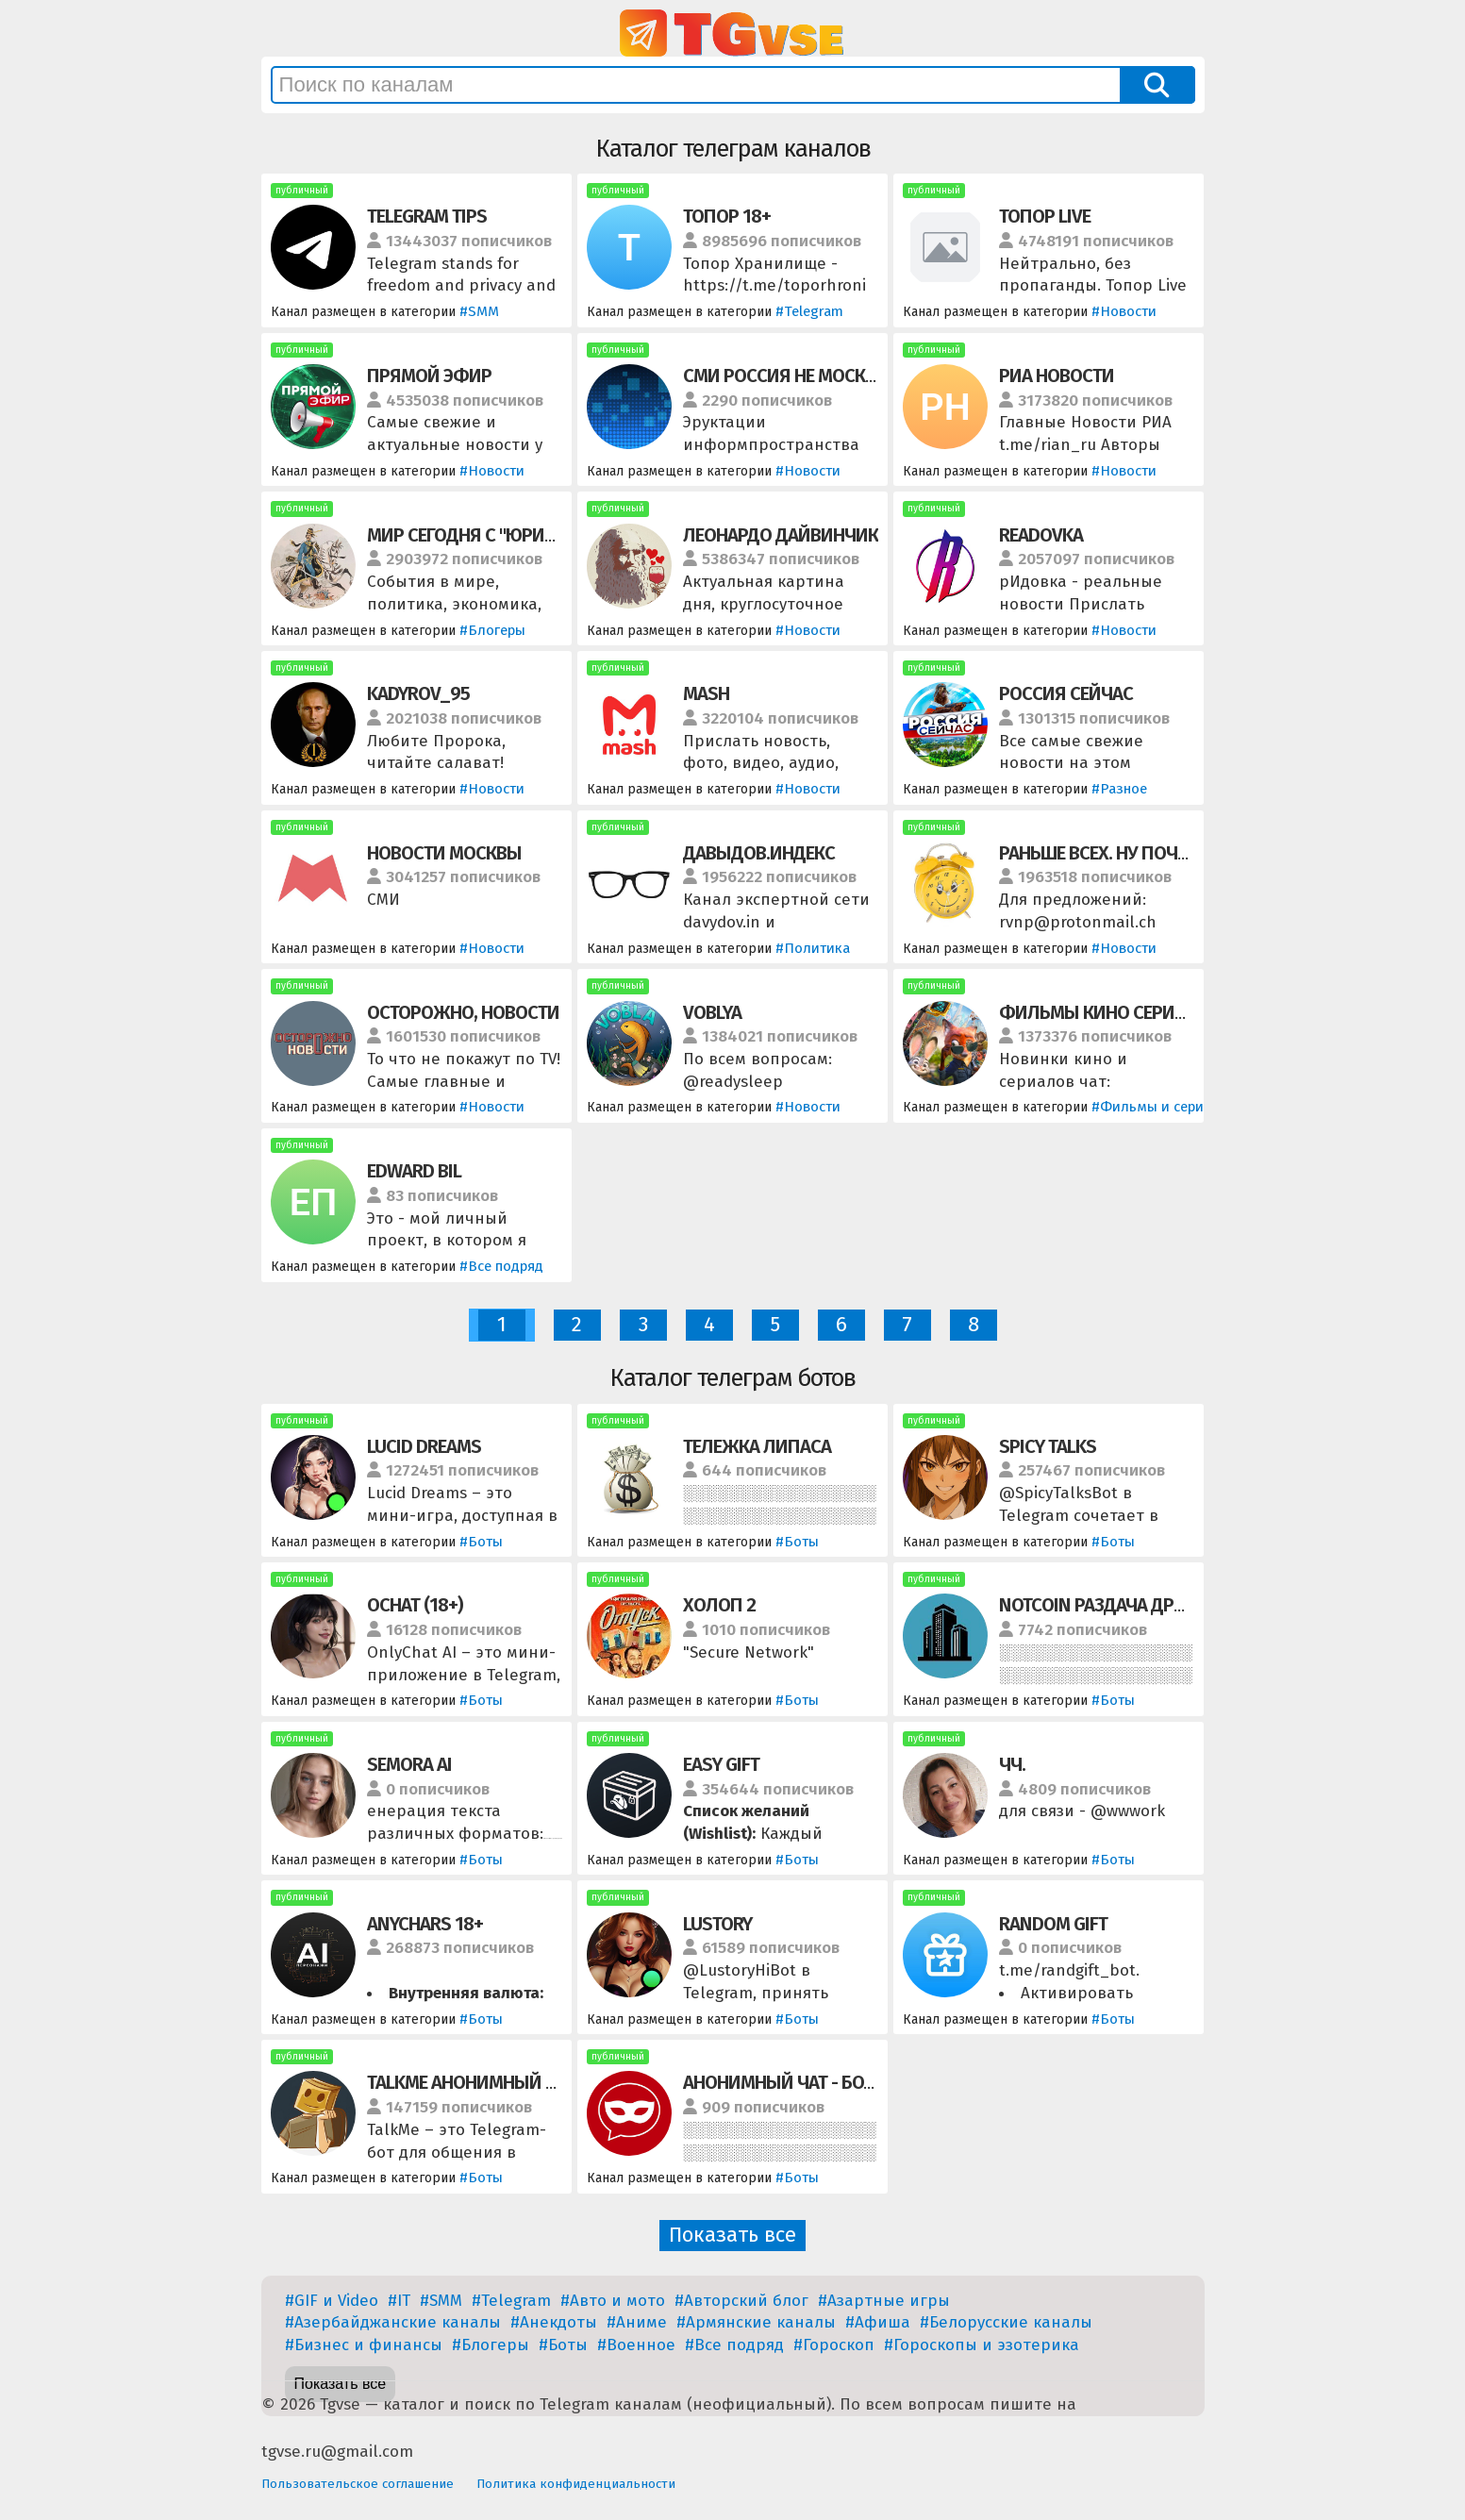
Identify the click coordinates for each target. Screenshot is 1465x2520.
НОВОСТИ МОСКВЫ (444, 853)
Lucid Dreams (424, 1446)
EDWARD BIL (414, 1171)
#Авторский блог (741, 2301)
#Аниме (637, 2322)
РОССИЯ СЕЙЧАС (1066, 693)
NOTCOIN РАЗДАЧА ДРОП (1098, 1605)
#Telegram (809, 311)
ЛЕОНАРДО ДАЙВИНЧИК (780, 535)
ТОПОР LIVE (1044, 216)
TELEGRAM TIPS (427, 216)
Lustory (717, 1923)
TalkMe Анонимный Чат (471, 2082)
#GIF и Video (331, 2301)
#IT (399, 2301)
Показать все (732, 2234)
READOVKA (1041, 535)
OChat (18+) (415, 1605)
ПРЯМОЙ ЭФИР (429, 375)
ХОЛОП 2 (719, 1605)
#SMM (479, 311)
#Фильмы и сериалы (1160, 1106)
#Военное (636, 2345)
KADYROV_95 (418, 693)
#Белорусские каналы (1006, 2322)
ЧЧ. (1012, 1764)
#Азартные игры (884, 2301)
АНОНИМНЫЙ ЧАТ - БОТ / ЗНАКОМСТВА (840, 2082)
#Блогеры (492, 630)
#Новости (1124, 311)
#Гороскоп (833, 2345)
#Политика (812, 948)
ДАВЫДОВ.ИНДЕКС (759, 853)
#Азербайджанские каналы (393, 2322)
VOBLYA (712, 1012)
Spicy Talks (1047, 1446)
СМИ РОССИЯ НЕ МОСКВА (784, 375)
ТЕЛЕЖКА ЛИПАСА (757, 1446)
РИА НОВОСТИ (1056, 375)
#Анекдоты (553, 2322)
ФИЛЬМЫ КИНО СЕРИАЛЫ (1105, 1012)
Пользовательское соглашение (357, 2484)
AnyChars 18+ (425, 1923)
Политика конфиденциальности (575, 2484)
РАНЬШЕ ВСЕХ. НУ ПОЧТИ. (1101, 853)
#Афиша (877, 2322)
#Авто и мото (612, 2301)
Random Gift (1053, 1923)
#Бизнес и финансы (363, 2345)
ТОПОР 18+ (727, 216)
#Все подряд (501, 1266)
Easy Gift (721, 1764)
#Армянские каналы (756, 2322)
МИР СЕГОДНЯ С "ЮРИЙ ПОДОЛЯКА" (513, 535)
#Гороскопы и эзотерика (981, 2345)
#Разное (1119, 788)
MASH (706, 693)
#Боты (481, 1541)
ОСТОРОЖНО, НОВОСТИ (463, 1012)
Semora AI (409, 1764)
